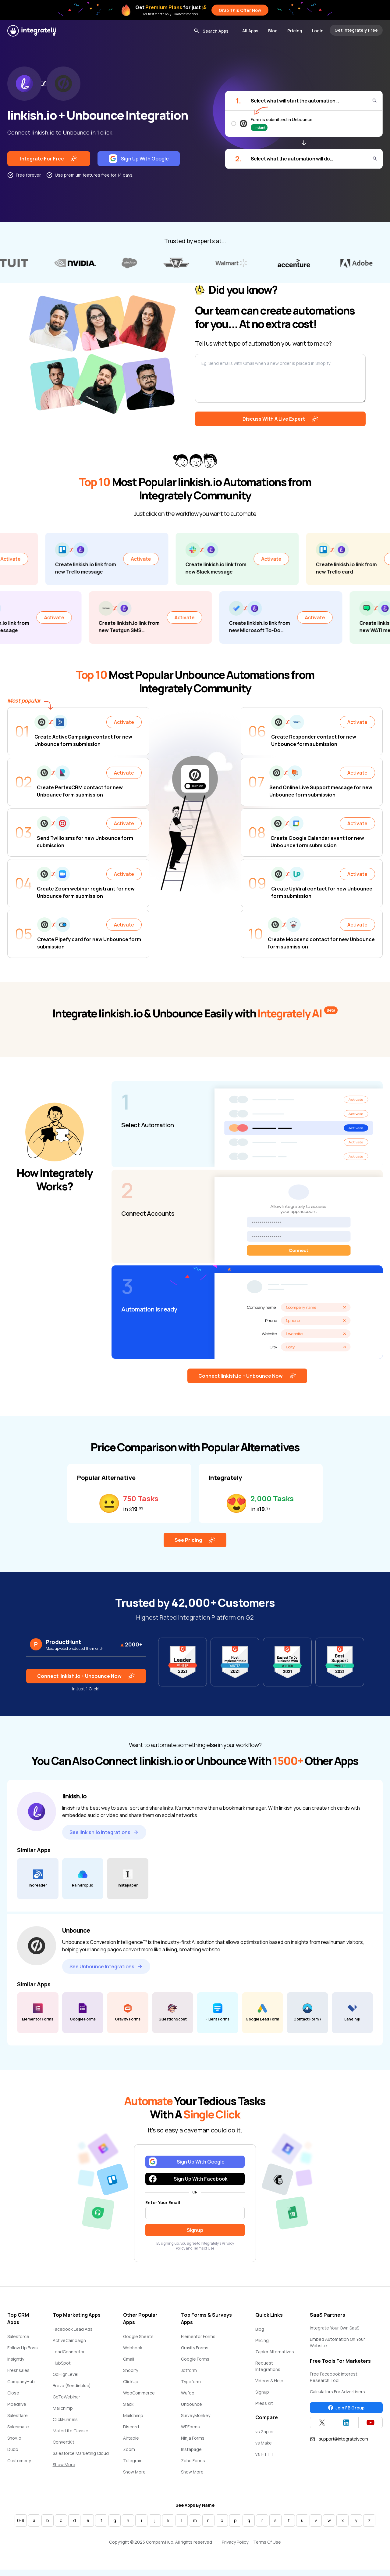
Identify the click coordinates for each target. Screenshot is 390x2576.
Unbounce (191, 2404)
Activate (56, 559)
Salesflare (17, 2415)
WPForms (190, 2427)
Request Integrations (267, 2366)
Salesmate (18, 2427)
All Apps (250, 31)
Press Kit (264, 2403)
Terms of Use (203, 2248)
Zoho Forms (193, 2460)
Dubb (12, 2449)
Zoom (129, 2449)
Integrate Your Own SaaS (334, 2328)
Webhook (132, 2348)
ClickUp (130, 2381)
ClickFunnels (65, 2419)
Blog (273, 31)
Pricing (294, 31)
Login (318, 31)
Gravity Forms (194, 2348)
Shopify (130, 2370)
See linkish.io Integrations (104, 1832)
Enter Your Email (162, 2202)
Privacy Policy (235, 2542)
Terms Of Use (267, 2542)
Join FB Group (346, 2408)
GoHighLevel (65, 2374)
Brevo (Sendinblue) (72, 2385)
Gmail (128, 2359)
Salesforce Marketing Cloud (81, 2453)
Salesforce (18, 2336)
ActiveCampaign (69, 2340)
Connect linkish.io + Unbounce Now (247, 1376)
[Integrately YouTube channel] (370, 2422)
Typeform (191, 2381)
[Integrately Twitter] (322, 2422)
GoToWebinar (66, 2397)
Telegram (133, 2460)
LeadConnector (69, 2352)
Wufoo (187, 2393)
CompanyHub (21, 2381)
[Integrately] (31, 31)
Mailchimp (63, 2408)
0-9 (20, 2520)
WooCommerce (139, 2393)
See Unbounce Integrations (106, 1966)
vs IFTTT (264, 2454)
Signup (262, 2392)
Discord (131, 2427)
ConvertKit (63, 2442)
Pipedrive (16, 2404)
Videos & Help (269, 2381)
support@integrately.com (339, 2439)
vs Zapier (264, 2431)
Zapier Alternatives (274, 2352)
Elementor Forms (198, 2336)
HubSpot (62, 2363)
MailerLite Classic (70, 2431)
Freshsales (18, 2370)
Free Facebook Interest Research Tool (333, 2377)
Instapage (191, 2449)
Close (13, 2393)
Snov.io (14, 2438)
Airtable (131, 2438)
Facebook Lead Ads (73, 2329)
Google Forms (195, 2359)
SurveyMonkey (195, 2415)
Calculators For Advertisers (337, 2391)
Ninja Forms (192, 2438)
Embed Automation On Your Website (337, 2342)
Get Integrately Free (356, 30)
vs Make (263, 2443)
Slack (128, 2404)
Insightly (15, 2359)
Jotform (189, 2370)
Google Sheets (138, 2336)
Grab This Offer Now (240, 10)
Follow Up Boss (22, 2348)
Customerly (19, 2460)
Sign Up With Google (139, 158)
